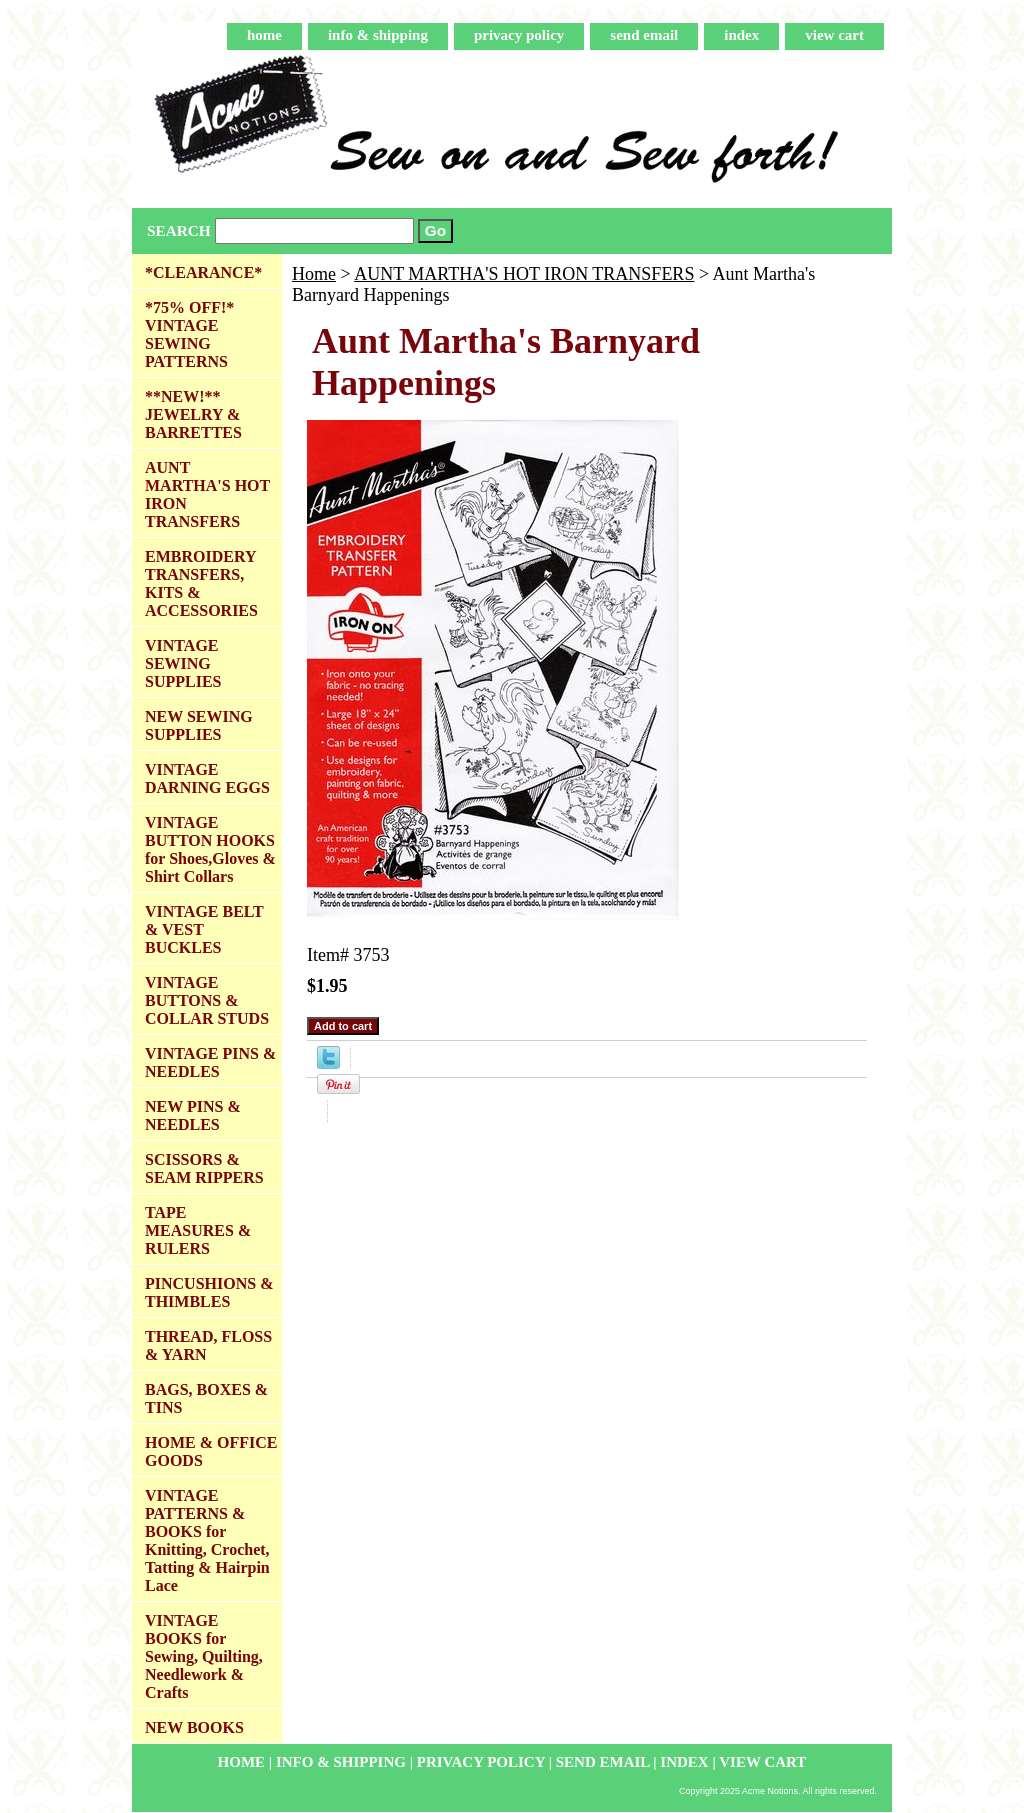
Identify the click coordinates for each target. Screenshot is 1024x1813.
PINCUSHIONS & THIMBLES (209, 1292)
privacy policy (519, 35)
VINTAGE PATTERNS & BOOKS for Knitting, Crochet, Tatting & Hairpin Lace (207, 1540)
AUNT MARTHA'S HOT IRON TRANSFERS (524, 274)
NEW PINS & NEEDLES (193, 1115)
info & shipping (378, 35)
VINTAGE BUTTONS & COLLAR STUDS (207, 1000)
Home (314, 274)
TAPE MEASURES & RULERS (198, 1230)
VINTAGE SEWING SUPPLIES (183, 663)
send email (644, 35)
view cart (834, 35)
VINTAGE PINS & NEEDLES (210, 1062)
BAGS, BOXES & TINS (206, 1398)
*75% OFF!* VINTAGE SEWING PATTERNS (189, 334)
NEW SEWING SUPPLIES (199, 725)
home (264, 35)
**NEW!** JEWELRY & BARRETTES (193, 414)
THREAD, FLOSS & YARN (208, 1345)
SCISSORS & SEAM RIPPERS (204, 1168)
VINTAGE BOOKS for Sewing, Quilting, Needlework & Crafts (204, 1656)
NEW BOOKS (194, 1727)
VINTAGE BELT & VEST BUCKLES (204, 929)
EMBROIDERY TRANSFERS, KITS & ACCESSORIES (201, 583)
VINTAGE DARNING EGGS (207, 778)
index (741, 35)
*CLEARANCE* (203, 272)
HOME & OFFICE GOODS (211, 1451)
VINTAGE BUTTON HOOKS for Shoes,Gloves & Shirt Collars (210, 849)
